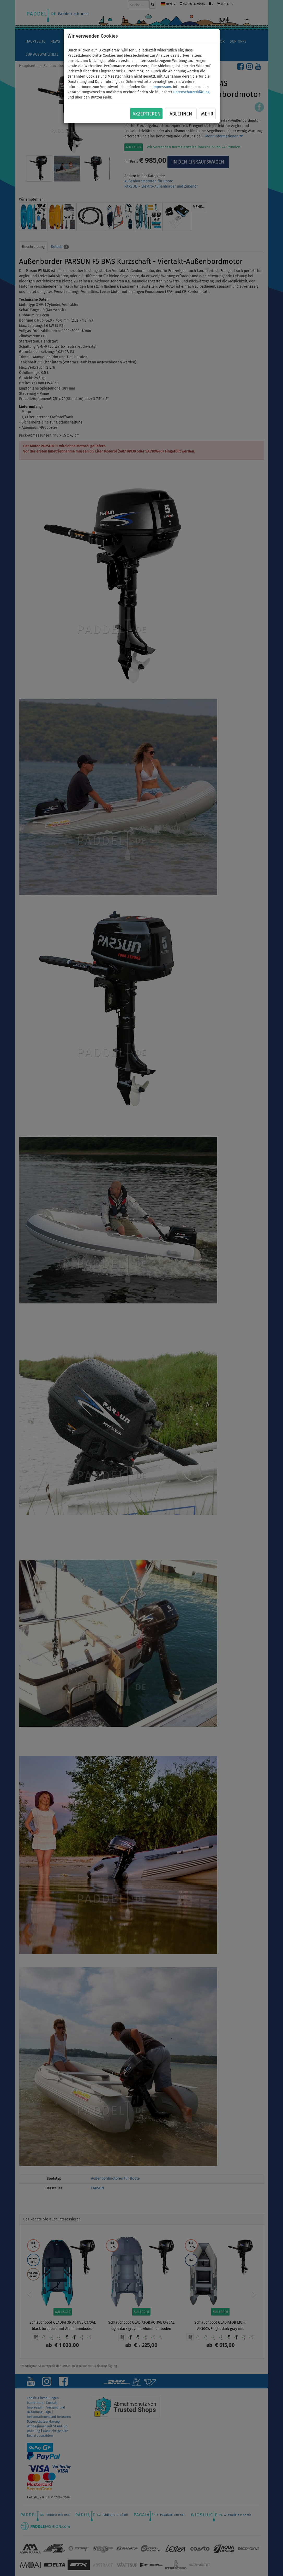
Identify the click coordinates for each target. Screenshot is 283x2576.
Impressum (162, 87)
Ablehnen (181, 114)
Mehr (207, 114)
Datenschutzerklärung (191, 92)
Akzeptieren (146, 114)
